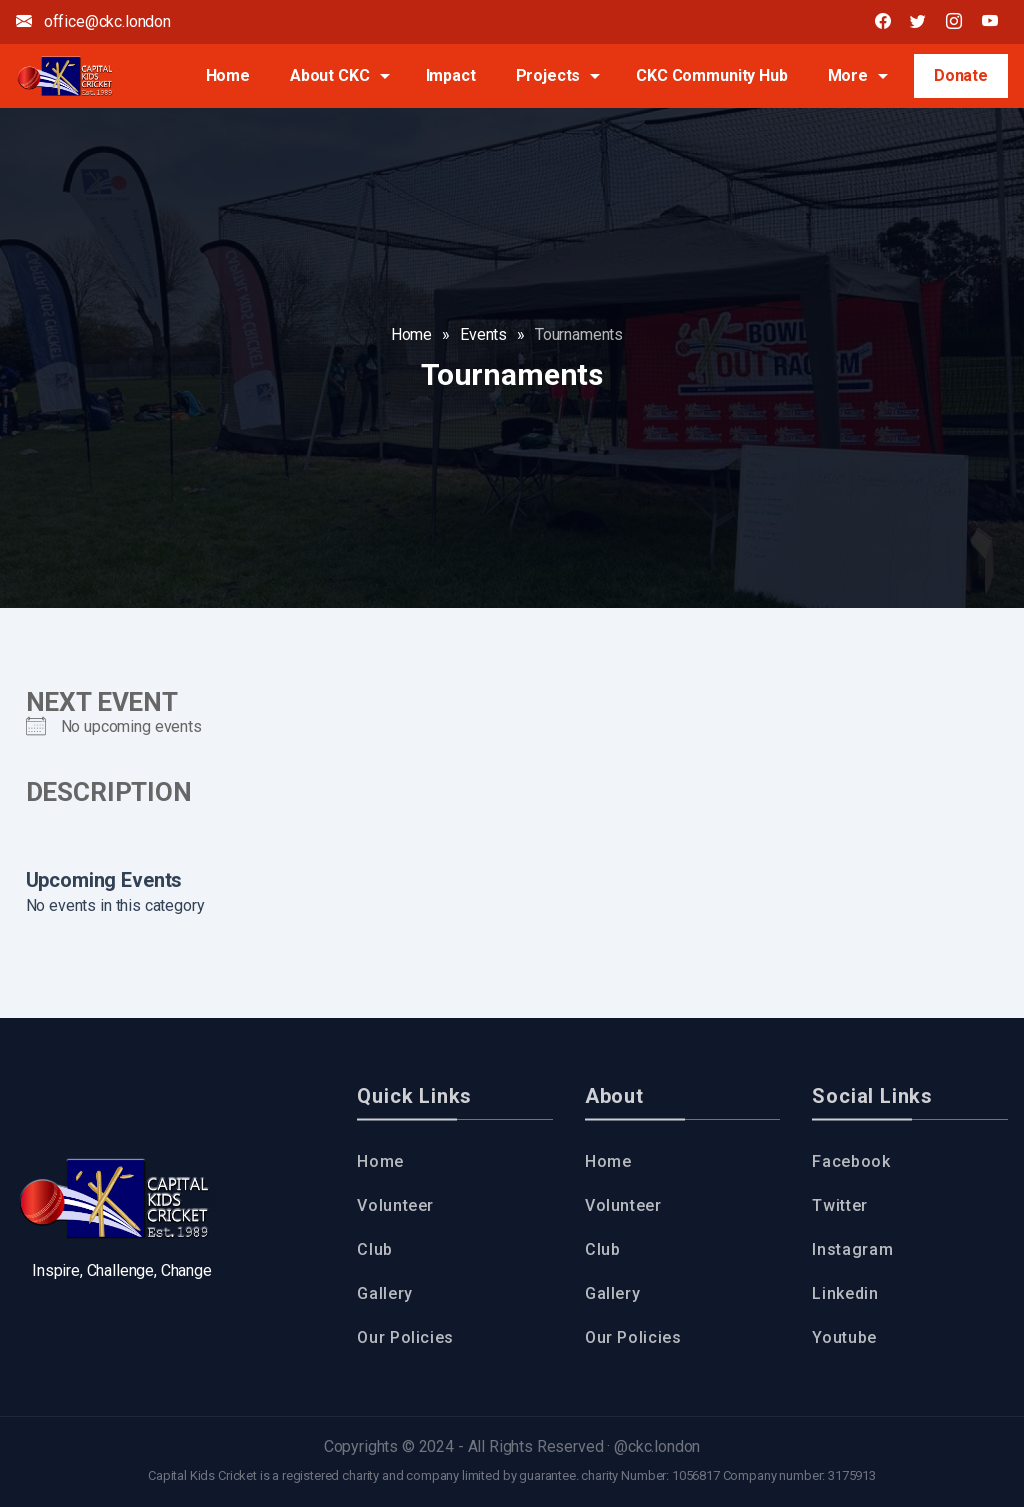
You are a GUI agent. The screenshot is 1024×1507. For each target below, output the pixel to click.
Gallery (384, 1293)
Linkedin (845, 1293)
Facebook (851, 1161)
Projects (548, 75)
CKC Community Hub (711, 75)
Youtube (844, 1337)
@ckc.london (657, 1446)
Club (375, 1249)
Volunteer (395, 1205)
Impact (451, 75)
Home (228, 75)
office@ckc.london (93, 21)
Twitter (839, 1205)
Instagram (852, 1249)
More (848, 75)
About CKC (330, 75)
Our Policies (405, 1337)
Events (483, 334)
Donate (961, 75)
